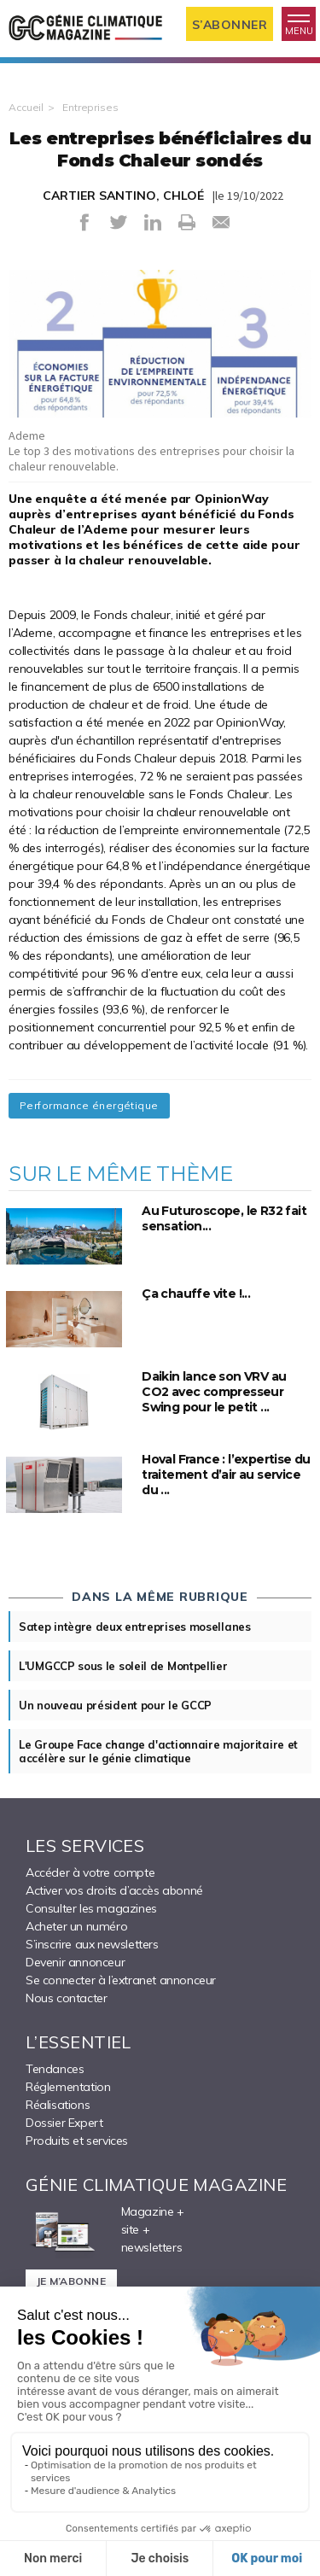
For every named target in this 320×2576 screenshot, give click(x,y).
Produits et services (77, 2140)
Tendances (55, 2069)
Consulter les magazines (91, 1908)
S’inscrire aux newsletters (92, 1944)
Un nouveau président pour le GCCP (115, 1705)
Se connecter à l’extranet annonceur (121, 1980)
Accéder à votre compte (90, 1872)
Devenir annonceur (75, 1962)
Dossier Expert (64, 2122)
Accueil (26, 107)
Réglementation (68, 2086)
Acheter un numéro (76, 1926)
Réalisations (58, 2104)
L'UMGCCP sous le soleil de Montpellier (123, 1666)
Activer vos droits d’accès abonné (114, 1890)
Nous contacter (66, 1998)
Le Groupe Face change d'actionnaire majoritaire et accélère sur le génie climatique (158, 1751)
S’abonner (230, 24)
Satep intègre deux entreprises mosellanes (135, 1626)
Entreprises (90, 107)
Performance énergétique (89, 1105)
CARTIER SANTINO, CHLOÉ (123, 195)
